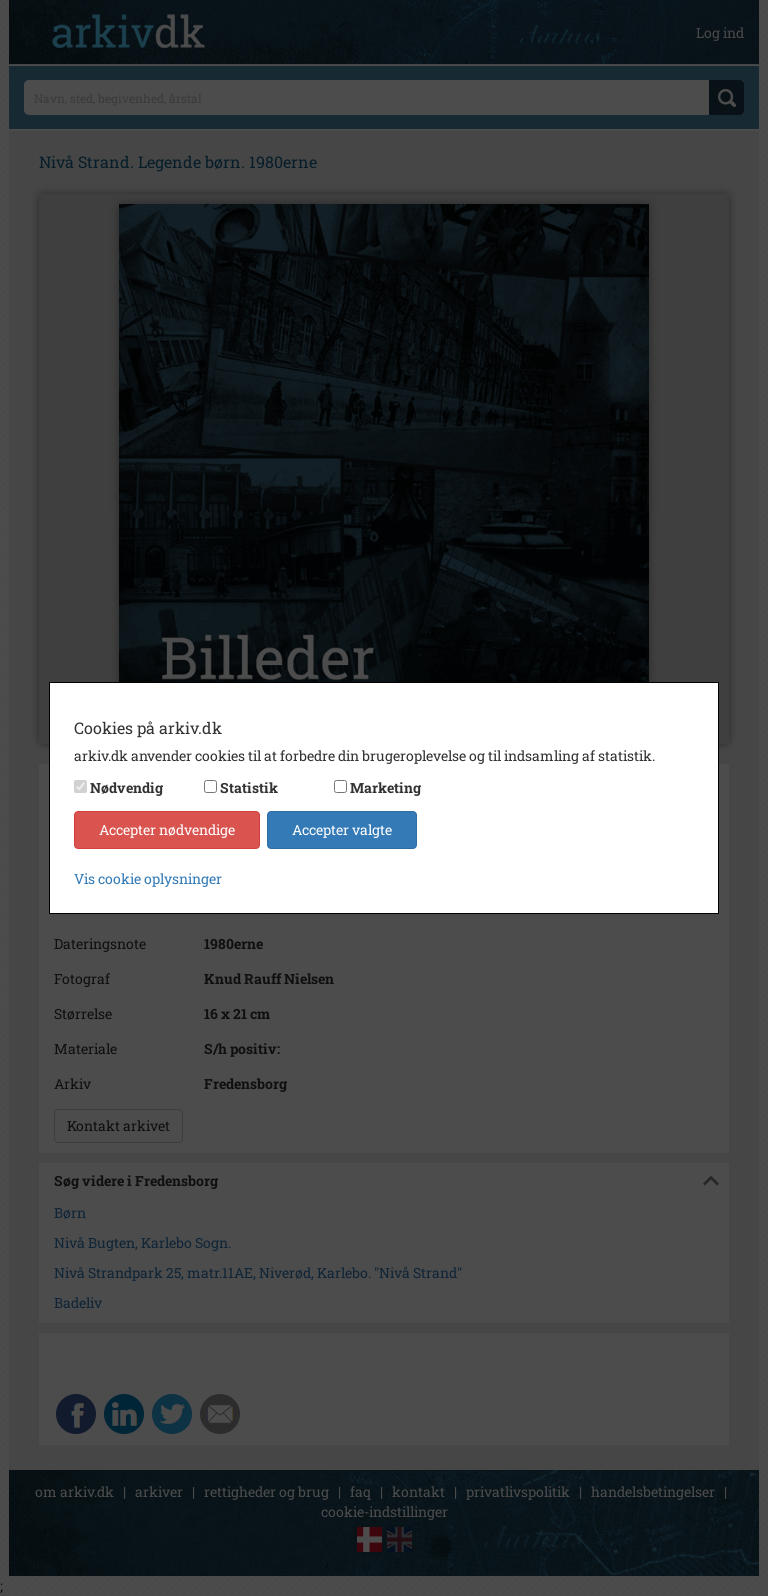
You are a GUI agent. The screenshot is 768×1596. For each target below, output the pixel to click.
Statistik (249, 787)
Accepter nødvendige (167, 829)
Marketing (385, 787)
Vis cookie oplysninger (148, 878)
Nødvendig (126, 787)
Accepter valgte (342, 829)
